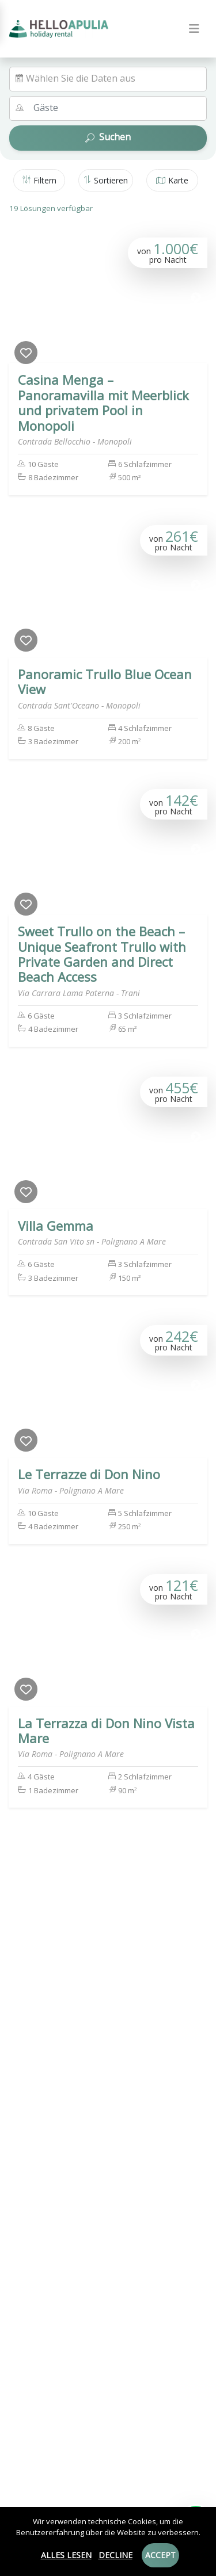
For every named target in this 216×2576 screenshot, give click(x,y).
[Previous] (20, 297)
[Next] (195, 297)
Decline (115, 2555)
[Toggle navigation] (194, 28)
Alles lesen (66, 2555)
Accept (160, 2555)
